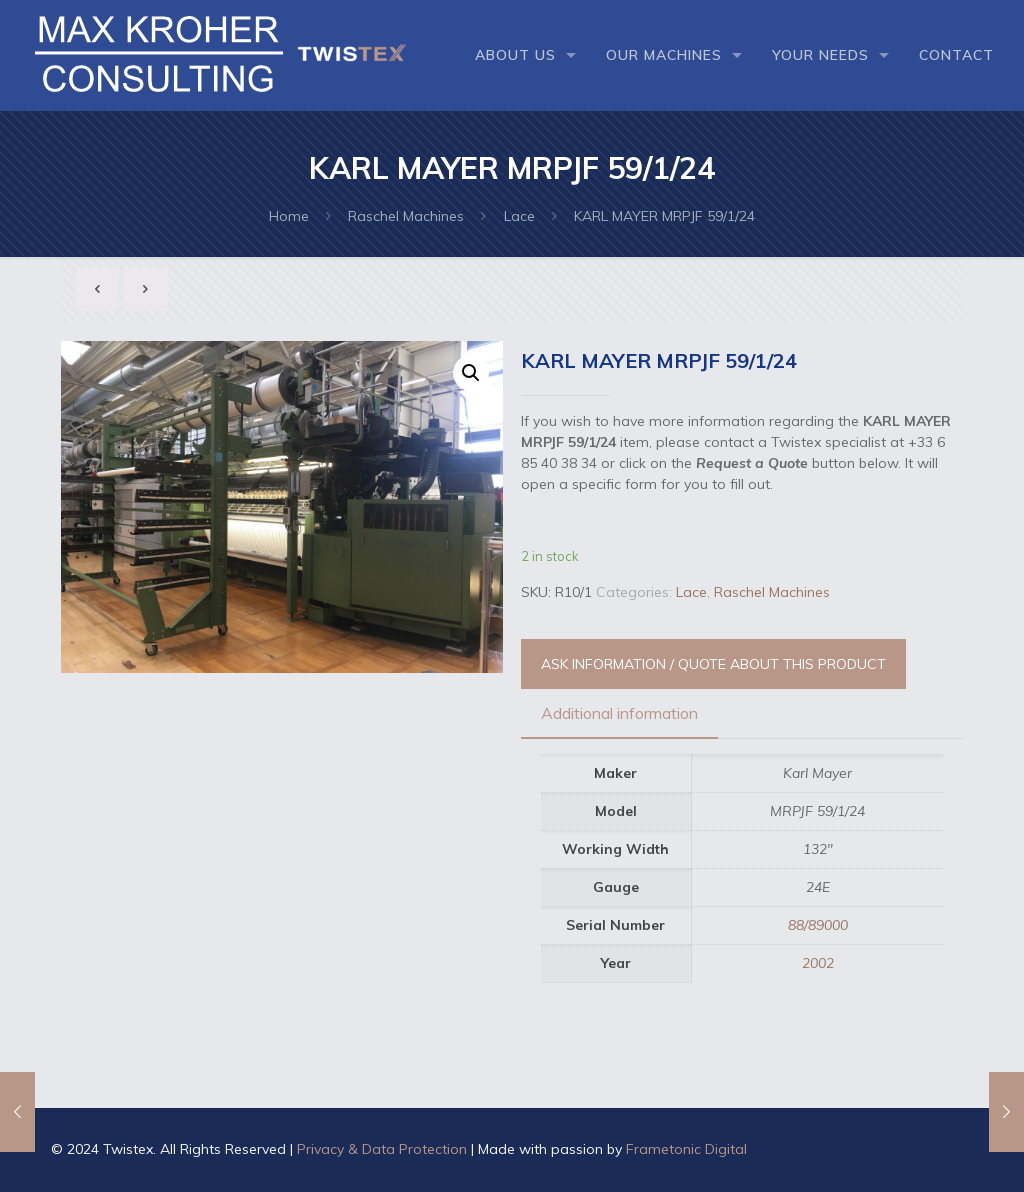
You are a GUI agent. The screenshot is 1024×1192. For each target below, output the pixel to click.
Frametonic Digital (686, 1149)
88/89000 (818, 925)
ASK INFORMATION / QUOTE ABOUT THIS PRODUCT (713, 664)
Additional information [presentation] (619, 713)
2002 (818, 963)
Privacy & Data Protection (382, 1149)
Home (289, 216)
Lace (519, 216)
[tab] (619, 713)
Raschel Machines (406, 216)
